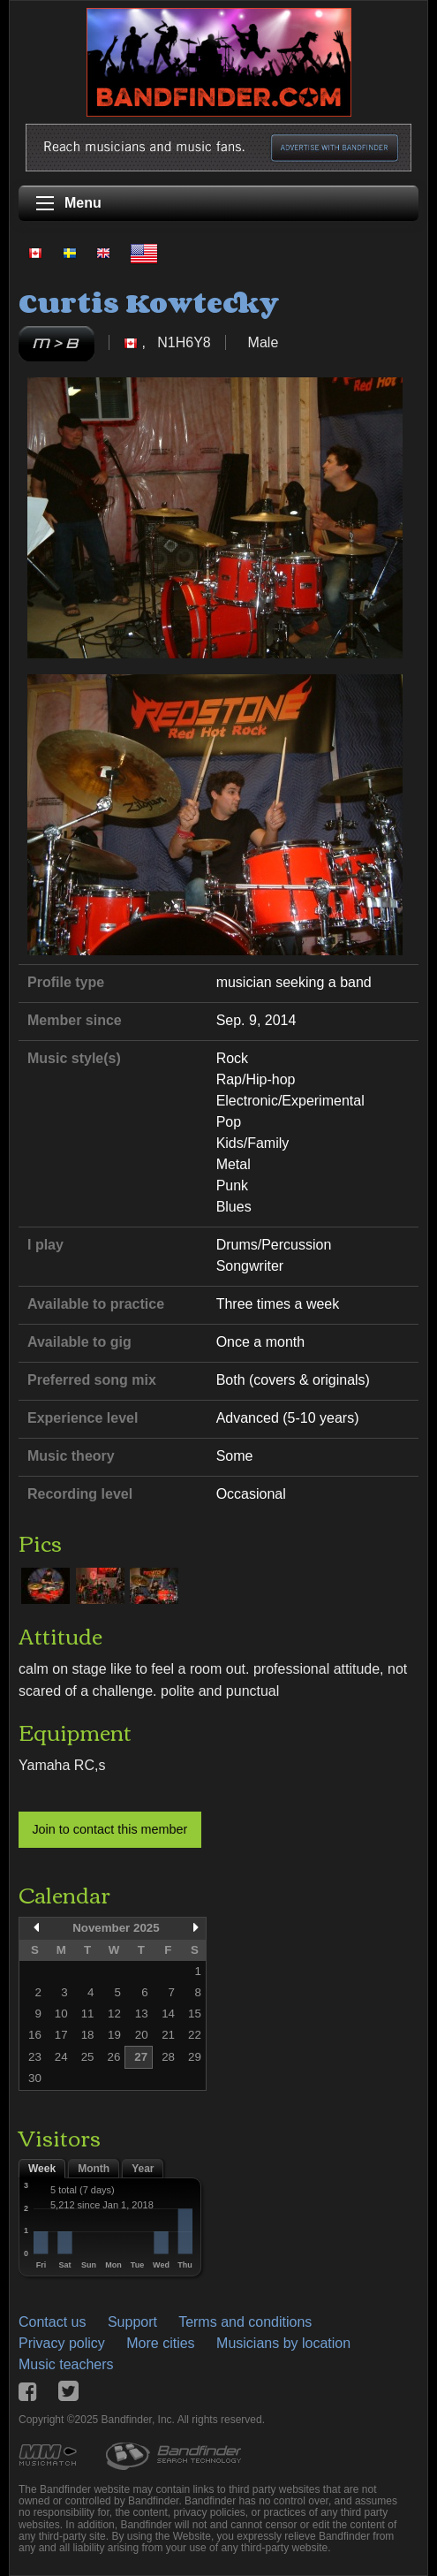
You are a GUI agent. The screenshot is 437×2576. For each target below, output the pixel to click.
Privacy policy (62, 2343)
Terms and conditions (245, 2321)
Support (132, 2321)
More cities (160, 2343)
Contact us (52, 2321)
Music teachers (66, 2364)
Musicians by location (283, 2343)
